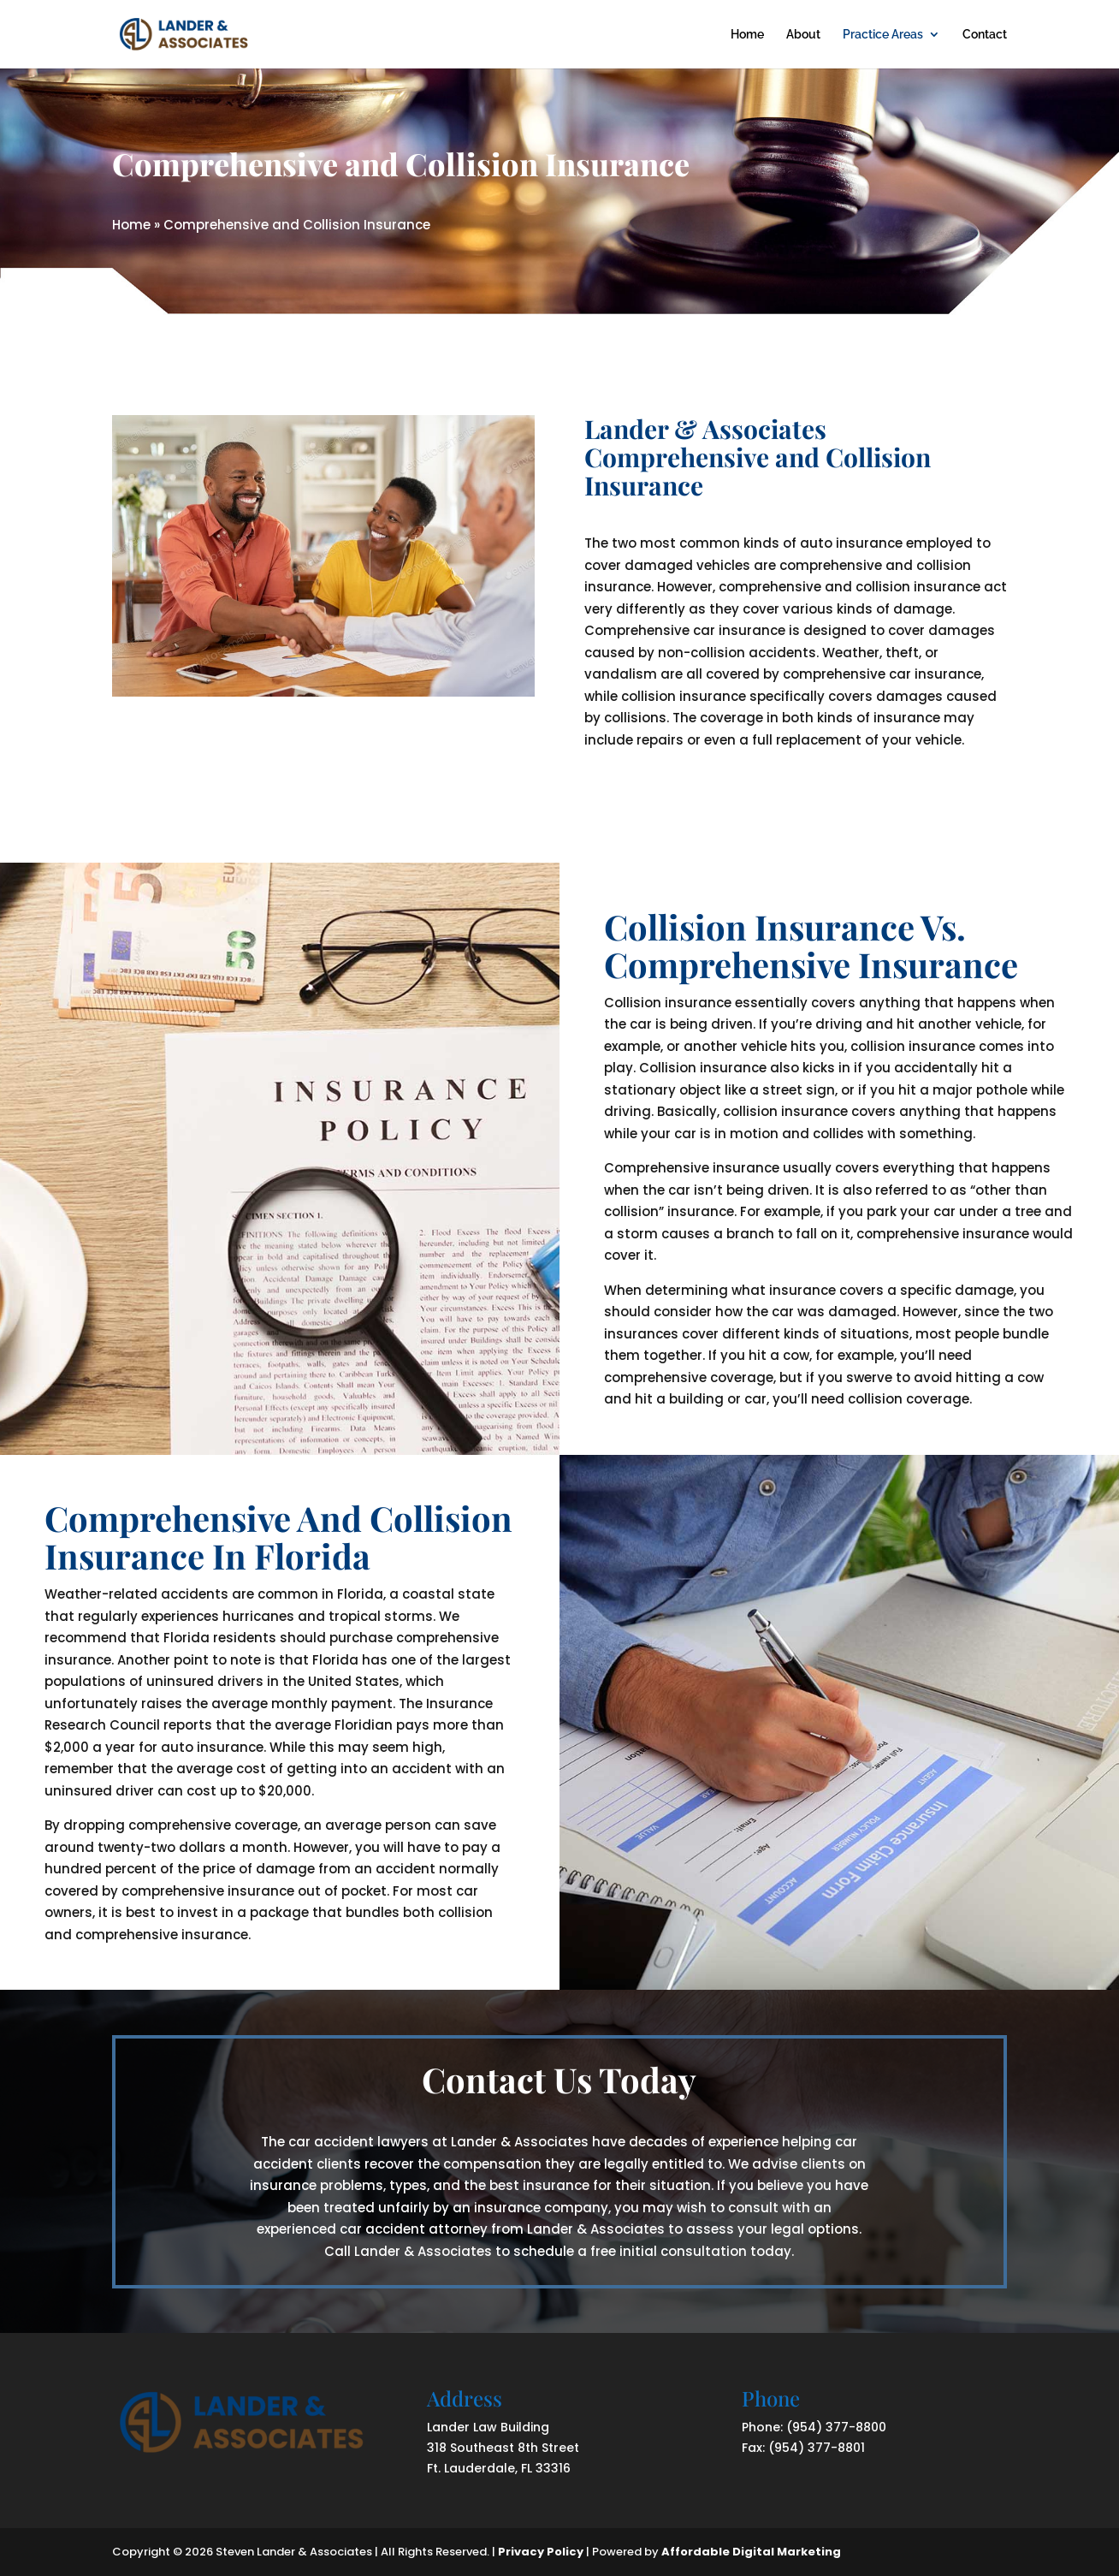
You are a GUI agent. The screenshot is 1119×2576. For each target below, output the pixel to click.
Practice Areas (883, 34)
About (803, 34)
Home (747, 34)
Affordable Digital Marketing (751, 2551)
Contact (984, 34)
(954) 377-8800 (836, 2427)
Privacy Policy (540, 2551)
